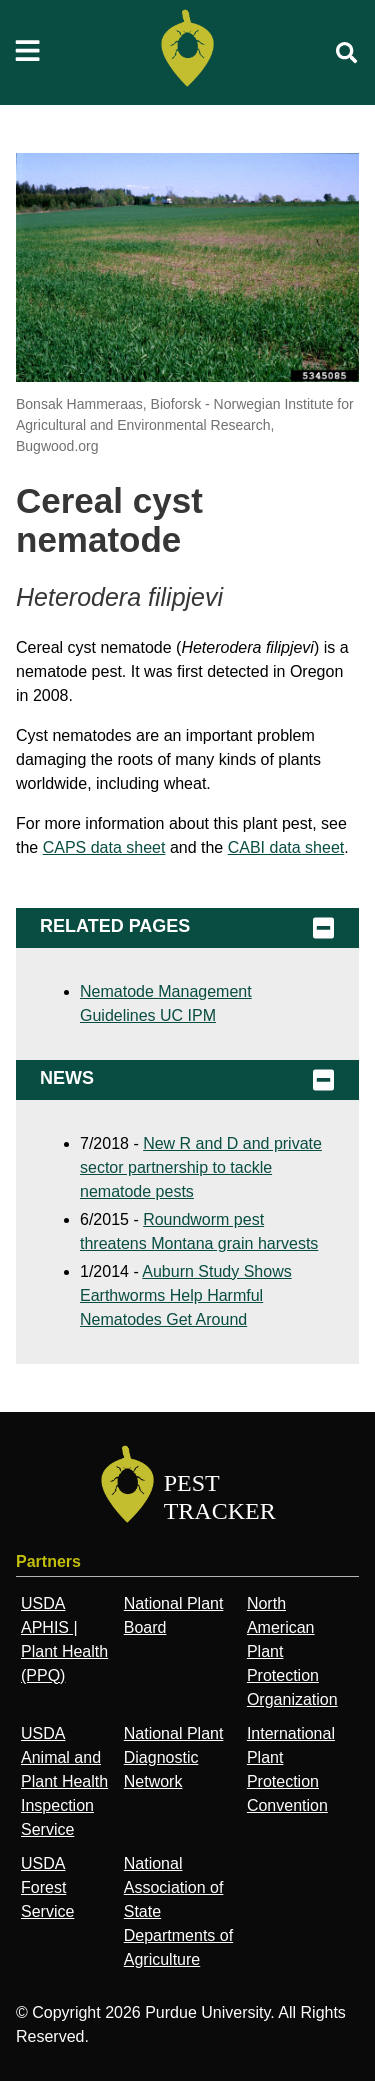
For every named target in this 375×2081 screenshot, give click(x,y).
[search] (347, 53)
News (187, 1080)
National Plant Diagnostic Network (174, 1757)
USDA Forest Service (47, 1887)
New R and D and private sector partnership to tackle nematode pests (201, 1167)
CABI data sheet (286, 847)
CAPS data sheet (104, 847)
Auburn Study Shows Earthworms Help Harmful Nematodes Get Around (186, 1295)
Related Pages (187, 928)
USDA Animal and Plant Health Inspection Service (64, 1781)
